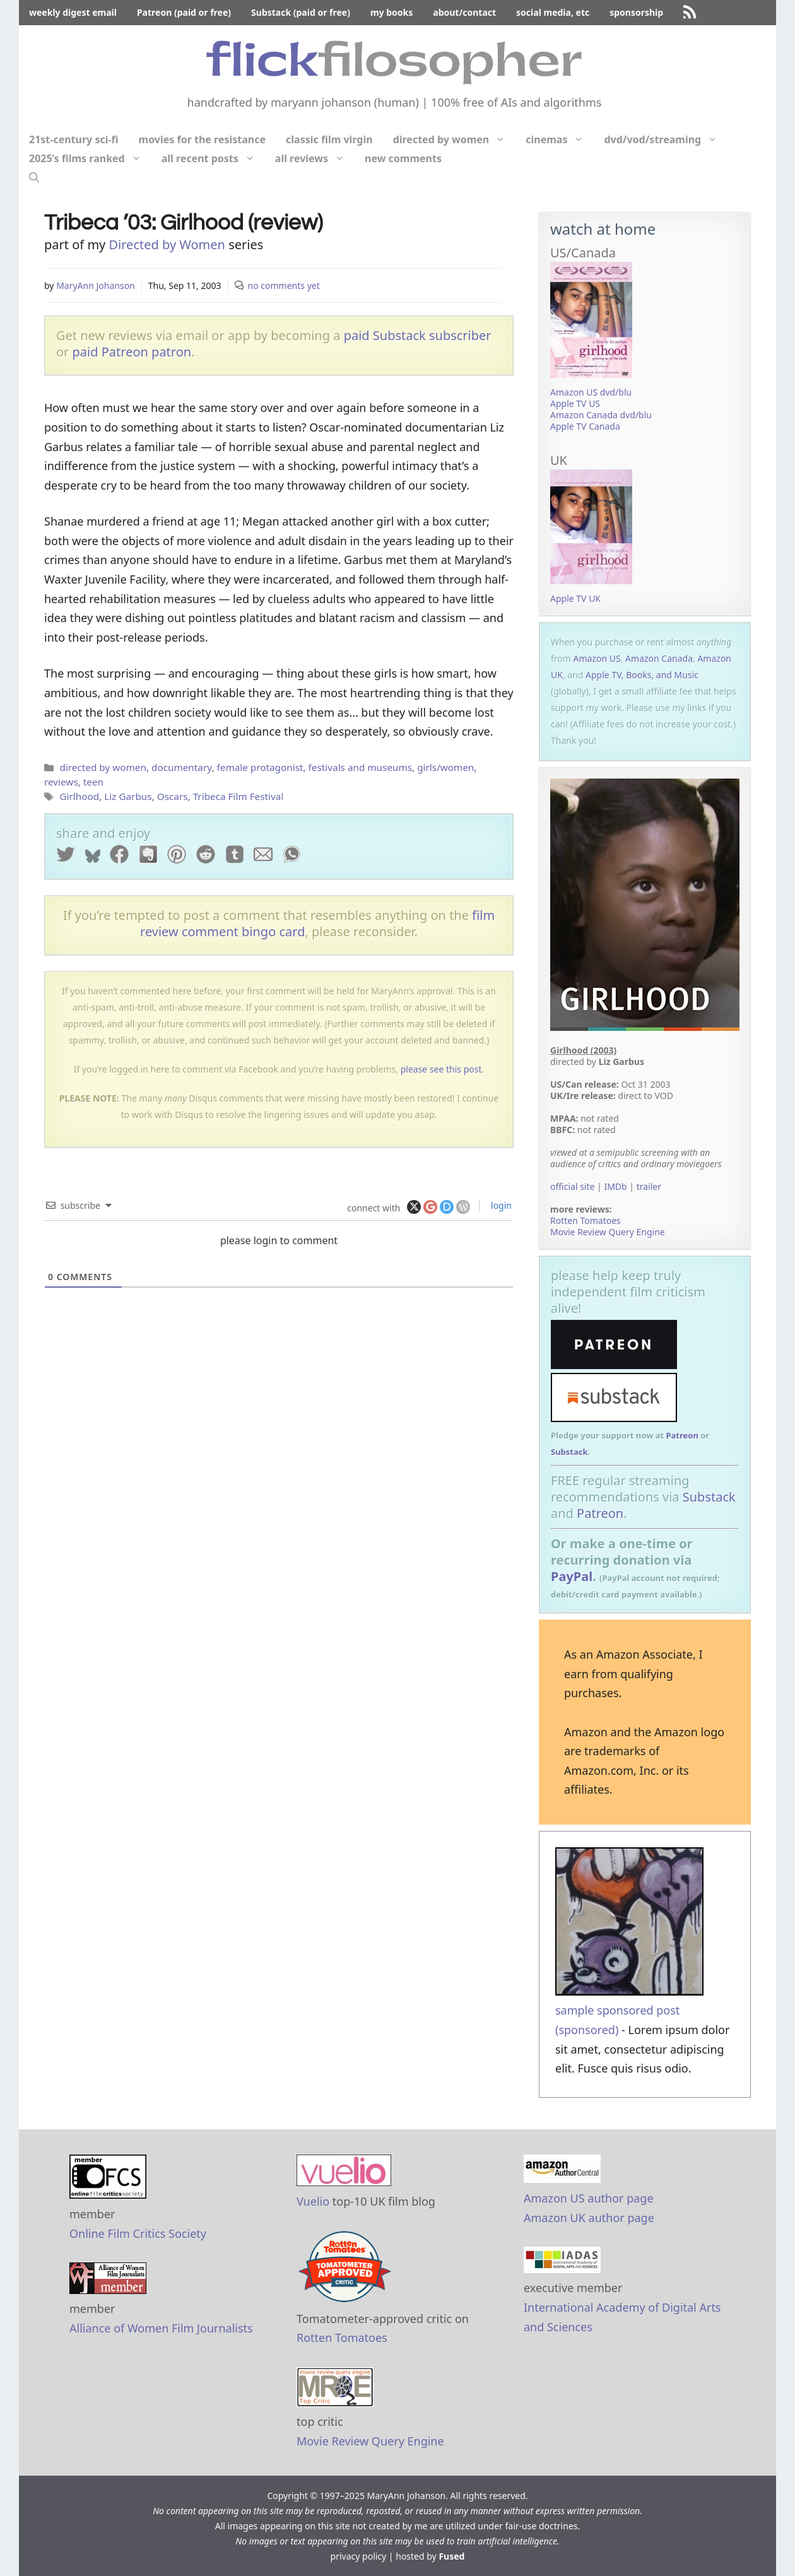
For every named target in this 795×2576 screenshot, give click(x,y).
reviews (61, 781)
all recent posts (213, 158)
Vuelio (313, 2201)
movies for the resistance (202, 139)
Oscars (172, 796)
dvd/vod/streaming (665, 139)
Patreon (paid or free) (184, 12)
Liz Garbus (127, 796)
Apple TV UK (575, 598)
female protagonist (260, 767)
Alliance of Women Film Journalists (161, 2328)
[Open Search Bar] (34, 177)
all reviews (315, 158)
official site (572, 1186)
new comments (403, 158)
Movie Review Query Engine (607, 1232)
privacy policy (359, 2556)
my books (391, 12)
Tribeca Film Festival (238, 796)
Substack (569, 1451)
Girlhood (79, 796)
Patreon (682, 1435)
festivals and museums (361, 767)
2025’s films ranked (90, 158)
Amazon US (597, 658)
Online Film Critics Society (137, 2233)
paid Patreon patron (132, 351)
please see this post (441, 1069)
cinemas (560, 139)
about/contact (464, 12)
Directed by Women (167, 244)
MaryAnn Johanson (95, 285)
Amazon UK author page (589, 2217)
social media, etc (552, 12)
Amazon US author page (589, 2198)
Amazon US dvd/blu (591, 392)
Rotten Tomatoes (585, 1220)
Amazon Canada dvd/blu (601, 415)
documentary (181, 767)
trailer (649, 1186)
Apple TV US (575, 403)
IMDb (615, 1186)
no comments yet (284, 285)
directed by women (454, 139)
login (500, 1205)
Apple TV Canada (585, 426)
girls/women (445, 767)
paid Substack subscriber (418, 335)
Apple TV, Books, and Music (642, 675)
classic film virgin (329, 139)
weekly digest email (73, 12)
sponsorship (636, 12)
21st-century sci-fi (74, 139)
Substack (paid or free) (300, 12)
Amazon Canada (659, 658)
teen (93, 781)
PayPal (571, 1576)
